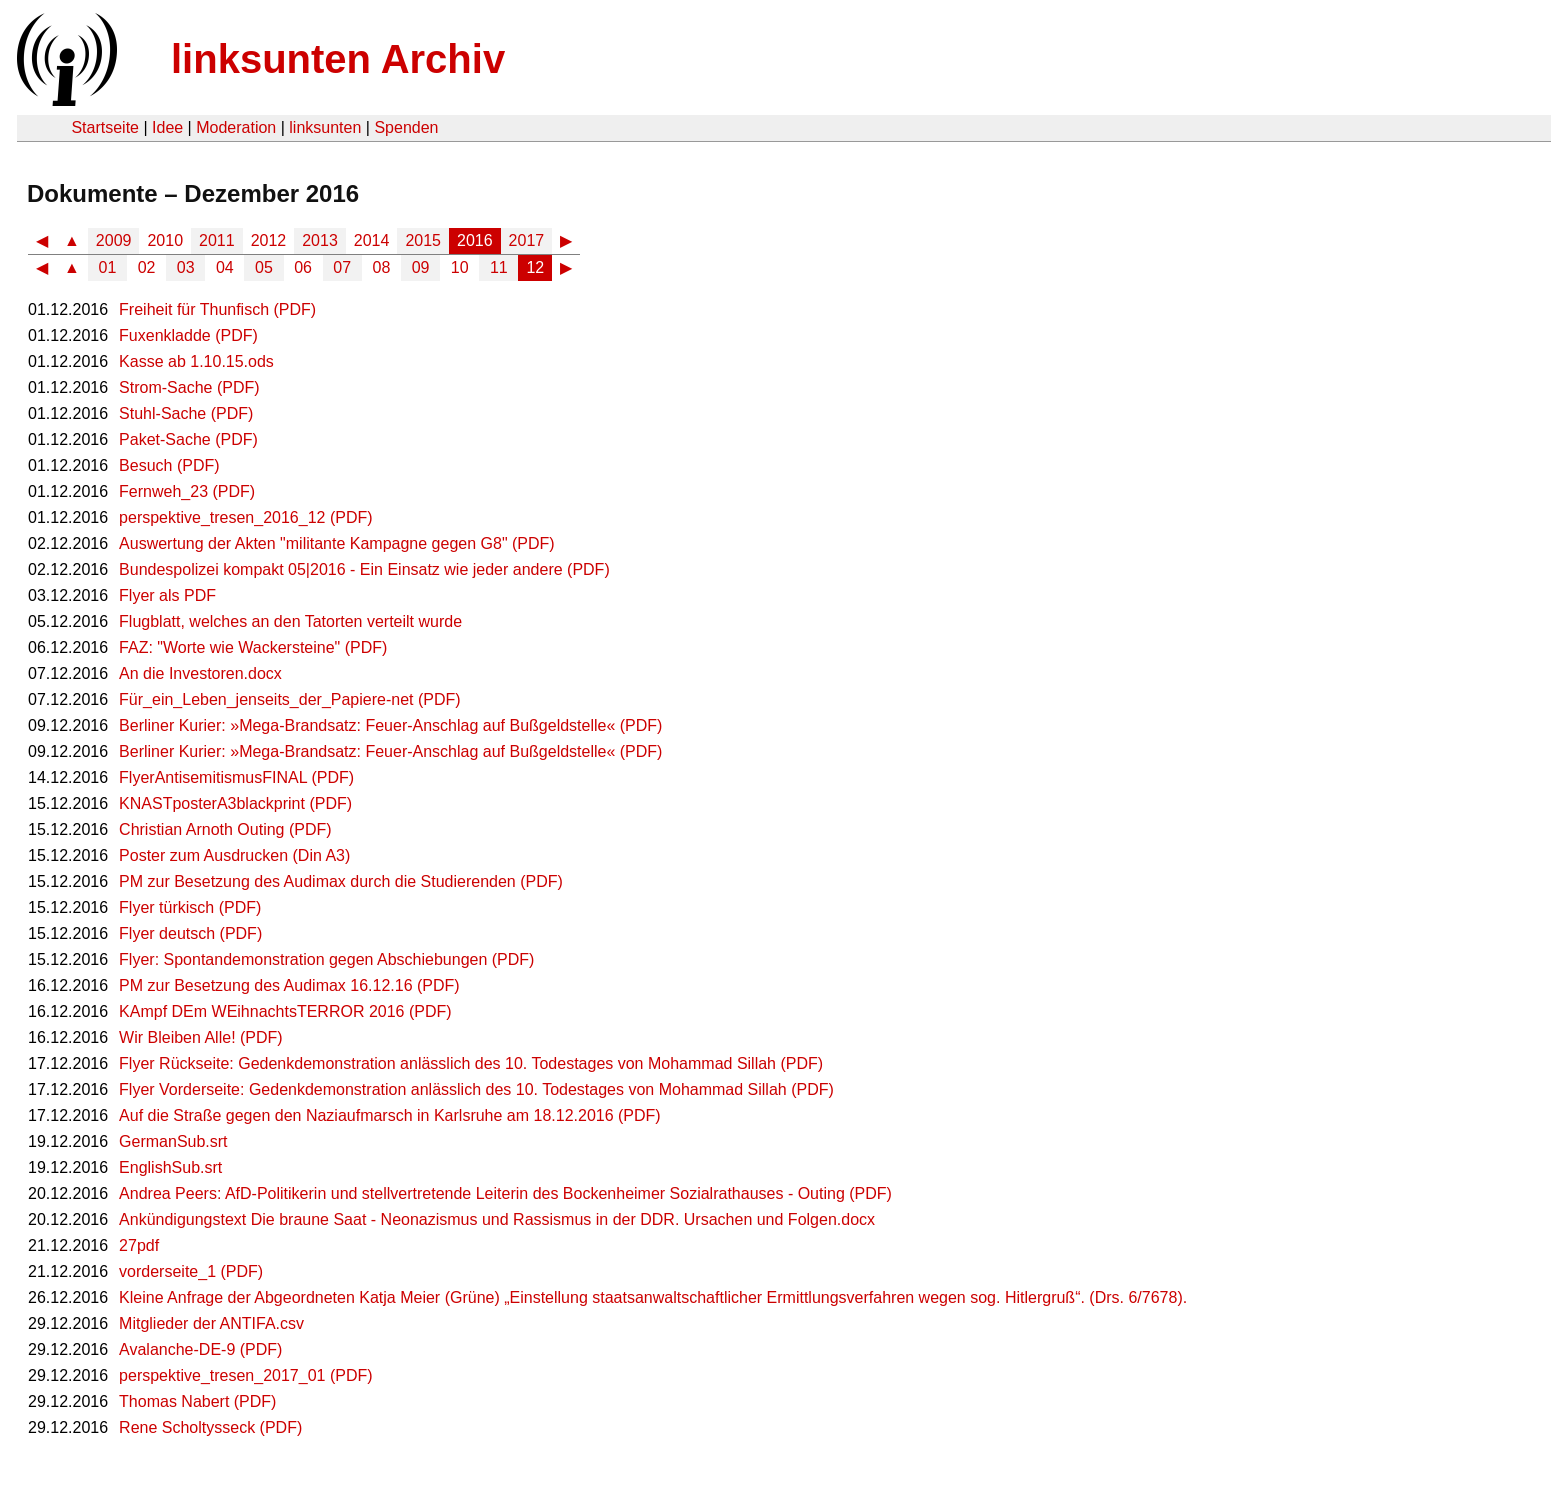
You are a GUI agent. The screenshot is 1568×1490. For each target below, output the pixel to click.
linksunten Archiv (338, 59)
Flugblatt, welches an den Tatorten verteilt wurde (290, 621)
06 (303, 267)
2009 (114, 240)
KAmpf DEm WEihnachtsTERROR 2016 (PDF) (285, 1011)
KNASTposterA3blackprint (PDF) (235, 803)
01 (108, 267)
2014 (372, 240)
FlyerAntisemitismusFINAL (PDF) (236, 777)
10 (460, 267)
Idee (167, 127)
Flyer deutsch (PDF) (190, 933)
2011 (217, 240)
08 (382, 267)
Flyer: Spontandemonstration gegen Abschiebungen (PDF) (326, 959)
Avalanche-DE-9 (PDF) (200, 1349)
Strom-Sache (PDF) (189, 387)
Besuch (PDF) (169, 465)
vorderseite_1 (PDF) (191, 1271)
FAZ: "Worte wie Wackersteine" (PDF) (253, 647)
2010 (165, 240)
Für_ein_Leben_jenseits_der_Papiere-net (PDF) (290, 699)
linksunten (325, 127)
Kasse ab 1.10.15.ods (196, 361)
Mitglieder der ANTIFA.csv (211, 1323)
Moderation (236, 127)
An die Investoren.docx (200, 673)
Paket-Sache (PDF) (188, 439)
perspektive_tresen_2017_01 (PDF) (245, 1375)
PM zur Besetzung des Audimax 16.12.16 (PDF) (289, 985)
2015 (423, 240)
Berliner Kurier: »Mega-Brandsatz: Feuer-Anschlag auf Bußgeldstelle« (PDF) (390, 725)
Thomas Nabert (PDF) (197, 1401)
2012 (269, 240)
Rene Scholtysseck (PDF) (210, 1427)
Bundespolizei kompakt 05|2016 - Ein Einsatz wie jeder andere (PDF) (364, 569)
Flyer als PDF (167, 595)
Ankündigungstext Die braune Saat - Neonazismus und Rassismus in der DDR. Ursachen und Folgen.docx (497, 1219)
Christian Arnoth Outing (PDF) (225, 829)
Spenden (406, 127)
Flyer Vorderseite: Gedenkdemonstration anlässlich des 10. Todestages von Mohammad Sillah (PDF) (476, 1089)
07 (342, 267)
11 (499, 267)
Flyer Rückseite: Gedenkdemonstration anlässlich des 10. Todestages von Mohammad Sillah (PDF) (471, 1063)
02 (147, 267)
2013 (320, 240)
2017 (527, 240)
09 (421, 267)
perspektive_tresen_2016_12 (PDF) (245, 517)
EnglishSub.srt (170, 1167)
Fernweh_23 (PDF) (187, 491)
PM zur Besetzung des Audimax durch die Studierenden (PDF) (341, 881)
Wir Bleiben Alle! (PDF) (201, 1037)
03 (186, 267)
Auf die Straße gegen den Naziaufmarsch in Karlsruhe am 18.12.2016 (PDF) (390, 1115)
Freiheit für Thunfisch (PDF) (217, 309)
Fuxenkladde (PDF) (188, 335)
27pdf (139, 1245)
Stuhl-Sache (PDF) (186, 413)
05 (264, 267)
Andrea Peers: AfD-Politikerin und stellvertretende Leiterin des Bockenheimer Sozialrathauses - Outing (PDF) (505, 1193)
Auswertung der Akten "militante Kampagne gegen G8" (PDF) (337, 543)
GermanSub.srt (173, 1141)
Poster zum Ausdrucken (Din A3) (234, 855)
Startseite (105, 127)
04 (225, 267)
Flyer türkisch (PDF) (190, 907)
